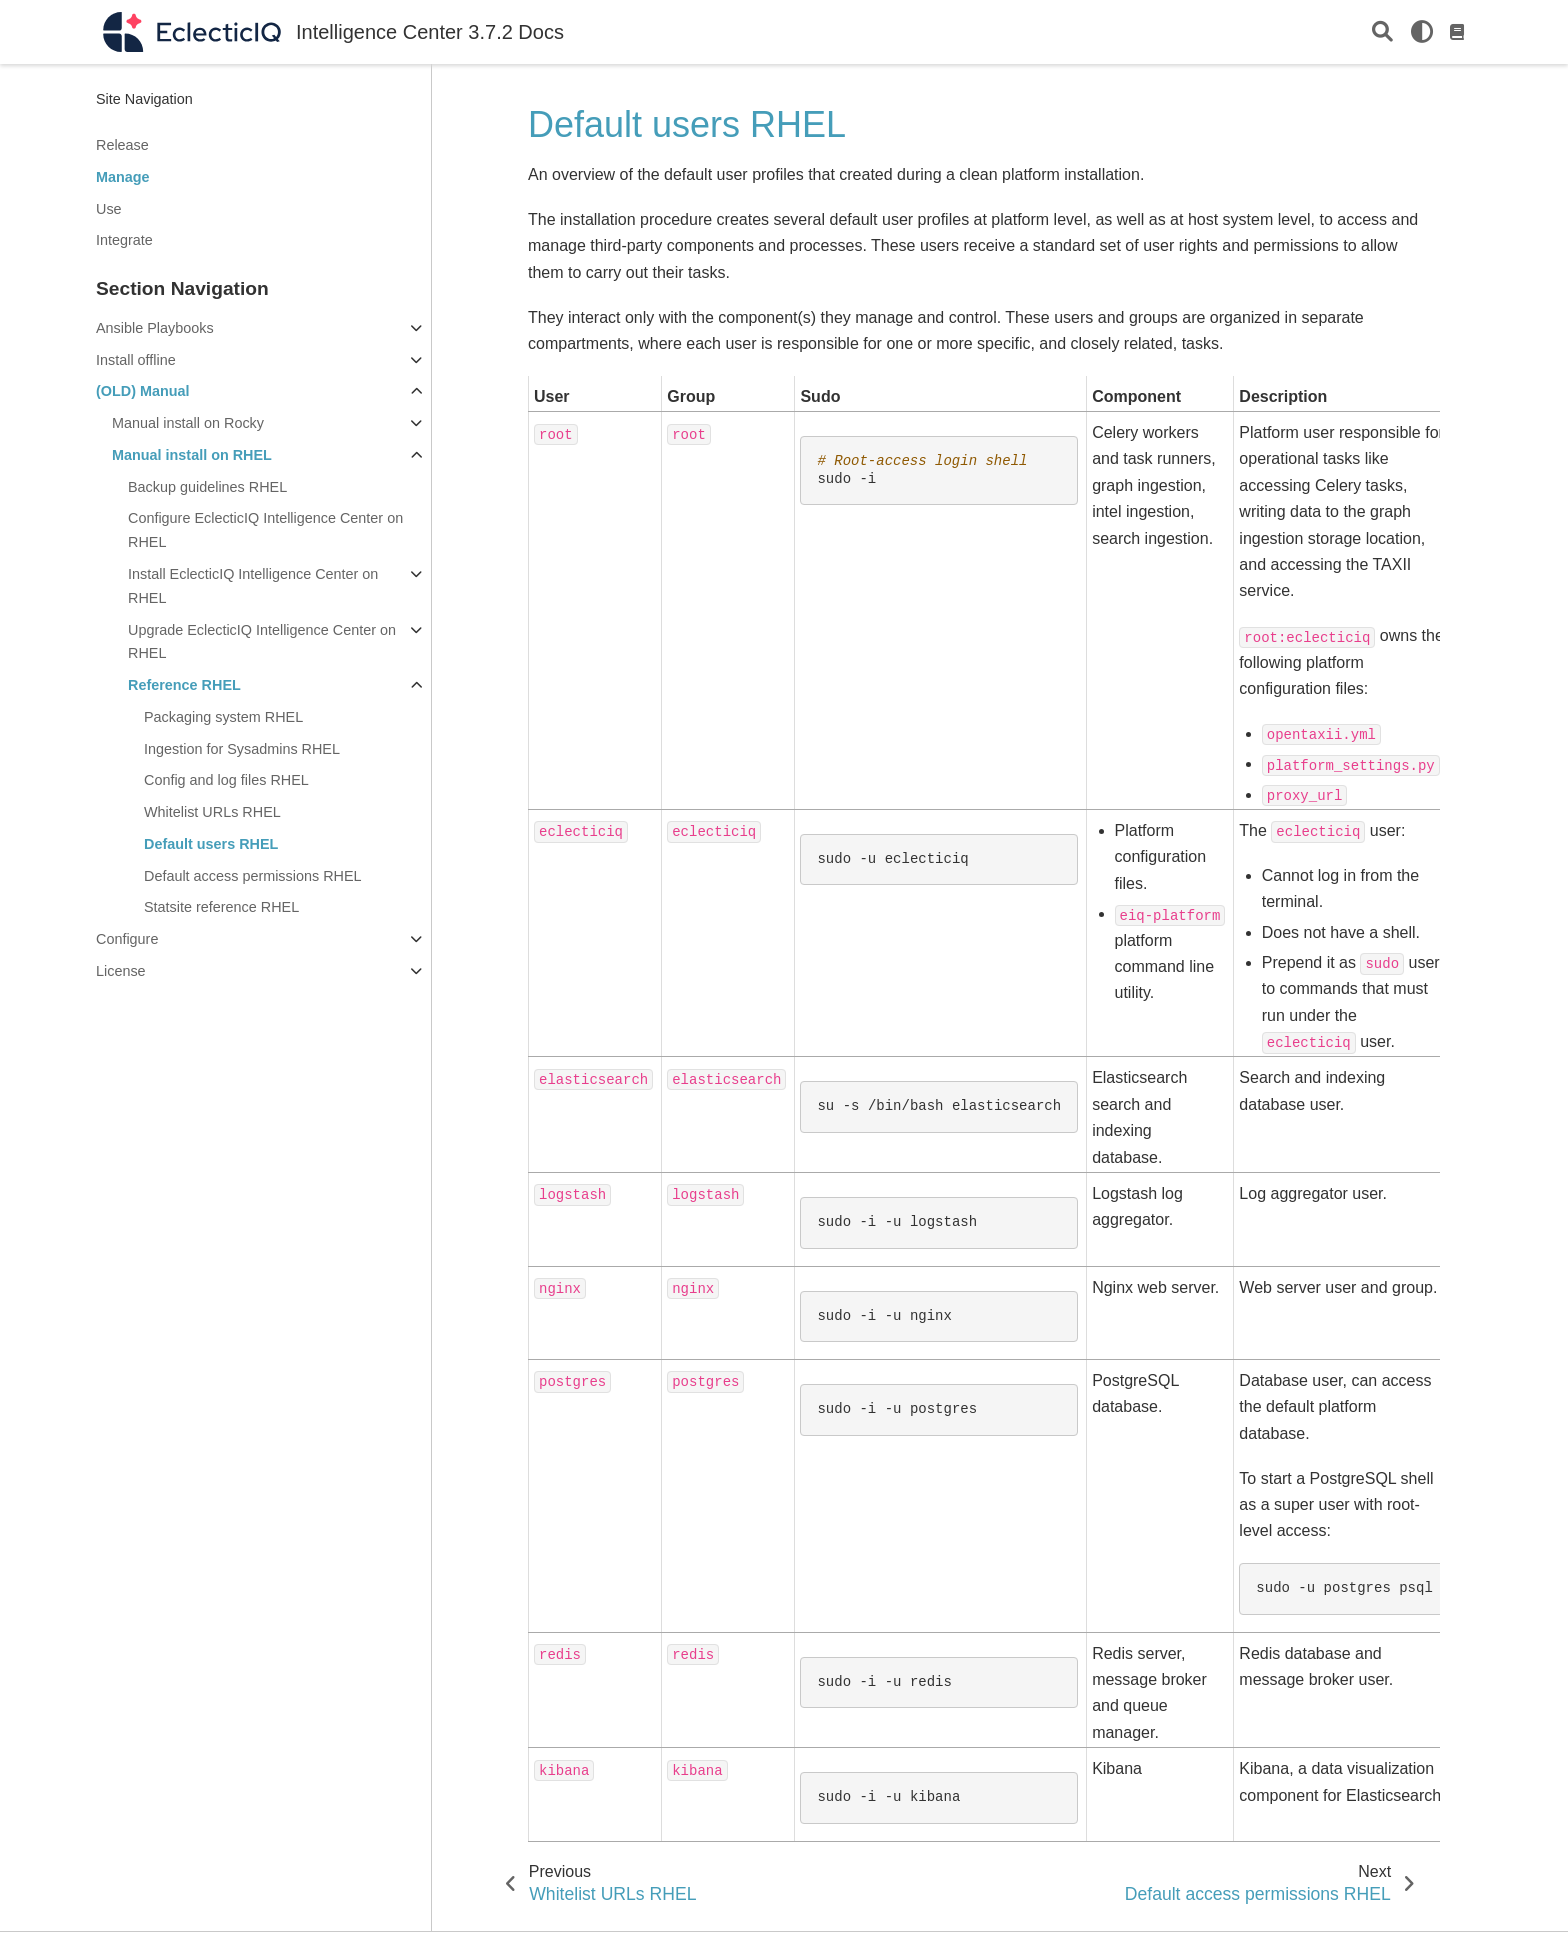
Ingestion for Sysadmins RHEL (242, 749)
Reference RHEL (184, 685)
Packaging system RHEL (223, 717)
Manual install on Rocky (188, 423)
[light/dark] (1422, 32)
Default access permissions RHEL (253, 876)
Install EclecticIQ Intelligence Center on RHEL (253, 586)
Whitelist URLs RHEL (212, 812)
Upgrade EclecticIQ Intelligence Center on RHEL (262, 642)
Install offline (136, 360)
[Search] (1382, 32)
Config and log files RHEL (226, 780)
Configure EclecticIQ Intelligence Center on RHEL (265, 530)
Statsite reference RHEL (221, 907)
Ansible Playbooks (155, 328)
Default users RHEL (211, 844)
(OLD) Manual (143, 391)
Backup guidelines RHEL (207, 487)
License (121, 971)
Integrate (124, 240)
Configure (127, 939)
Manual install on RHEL (192, 455)
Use (109, 209)
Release (122, 145)
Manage (123, 177)
